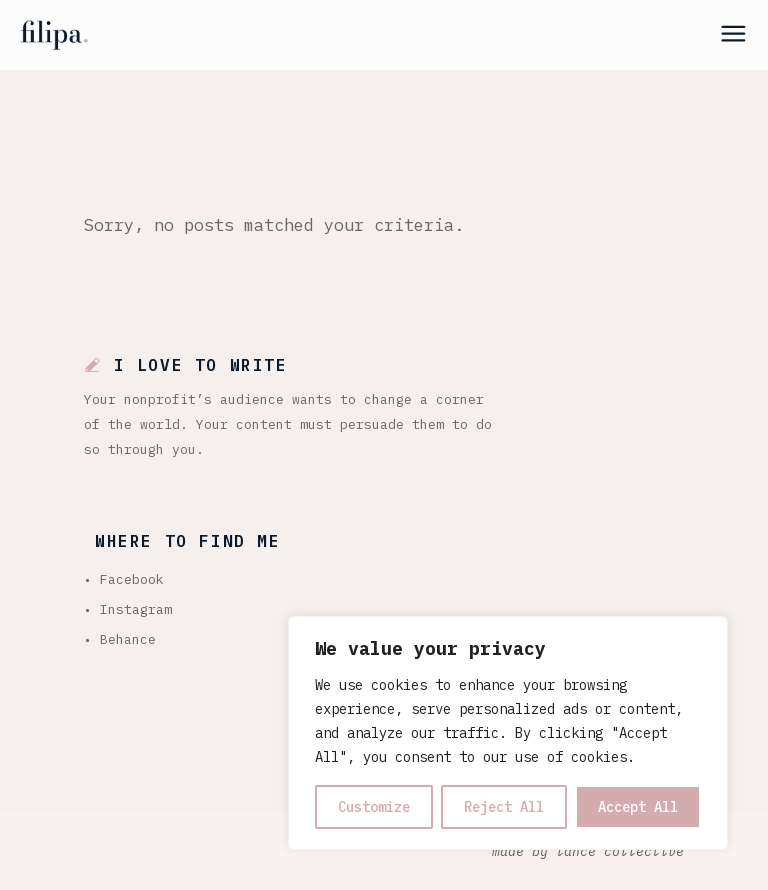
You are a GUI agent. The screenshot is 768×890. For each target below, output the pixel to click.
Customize (374, 807)
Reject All (504, 807)
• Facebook (124, 579)
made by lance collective (588, 851)
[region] (508, 733)
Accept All (638, 807)
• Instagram (128, 609)
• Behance (120, 639)
